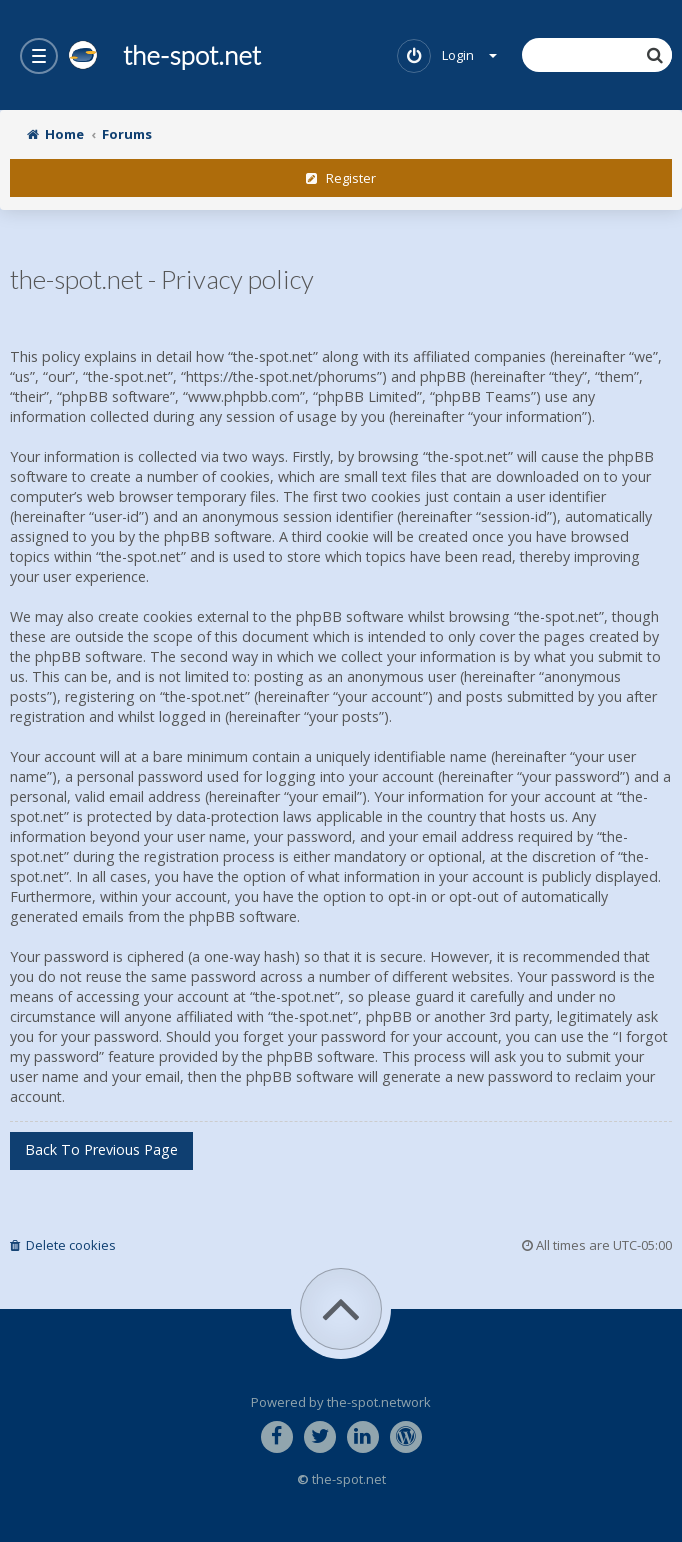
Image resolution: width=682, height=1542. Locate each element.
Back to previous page (101, 1149)
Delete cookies (63, 1245)
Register (341, 178)
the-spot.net (164, 55)
